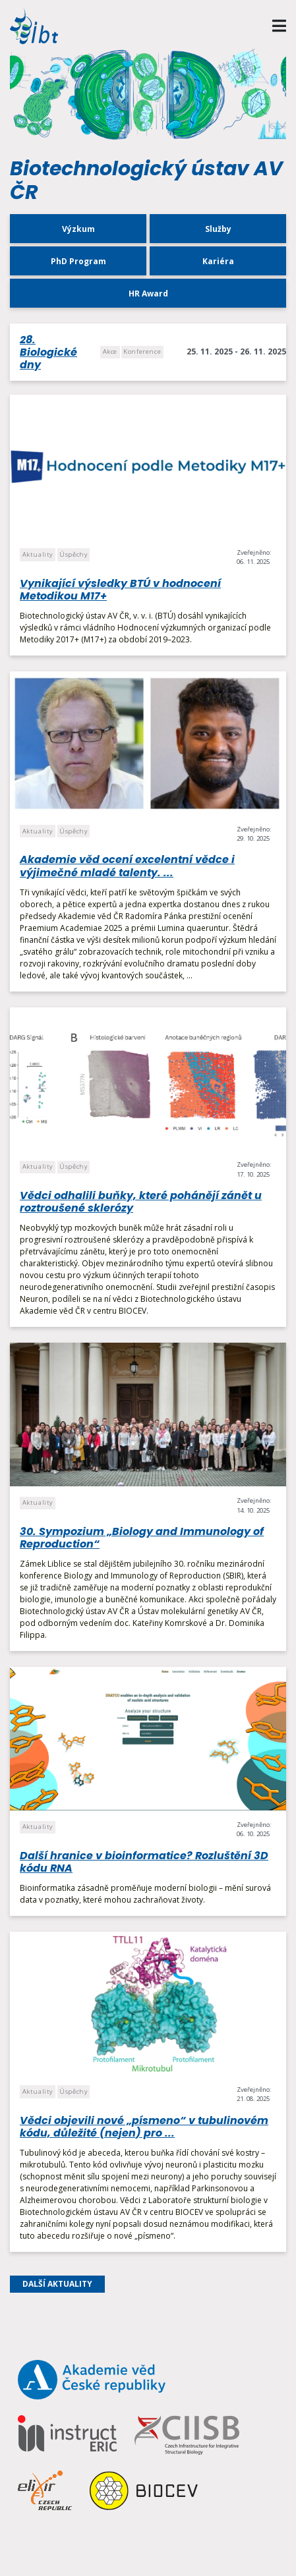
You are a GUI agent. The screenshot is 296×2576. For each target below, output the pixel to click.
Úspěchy (73, 554)
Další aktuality (57, 2283)
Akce (110, 351)
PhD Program (78, 261)
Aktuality (37, 554)
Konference (142, 351)
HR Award (148, 293)
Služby (218, 229)
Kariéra (218, 261)
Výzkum (78, 229)
